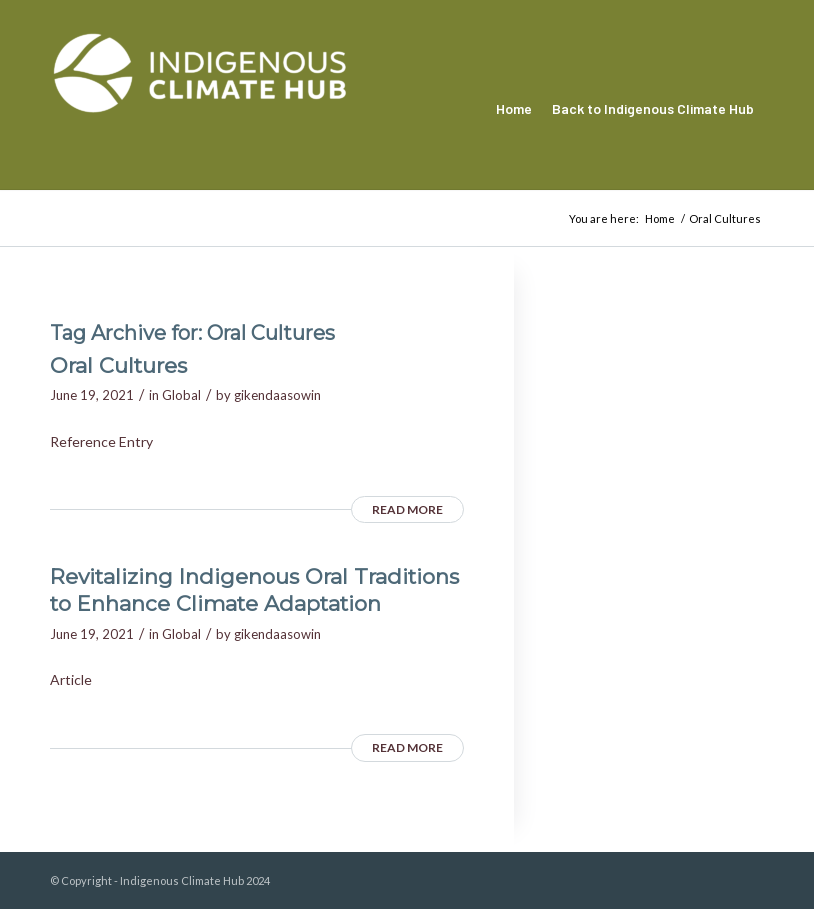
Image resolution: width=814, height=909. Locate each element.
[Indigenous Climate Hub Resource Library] (200, 109)
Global (181, 395)
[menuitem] (514, 109)
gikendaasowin (277, 395)
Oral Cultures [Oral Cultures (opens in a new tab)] (118, 365)
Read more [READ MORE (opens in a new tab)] (407, 509)
